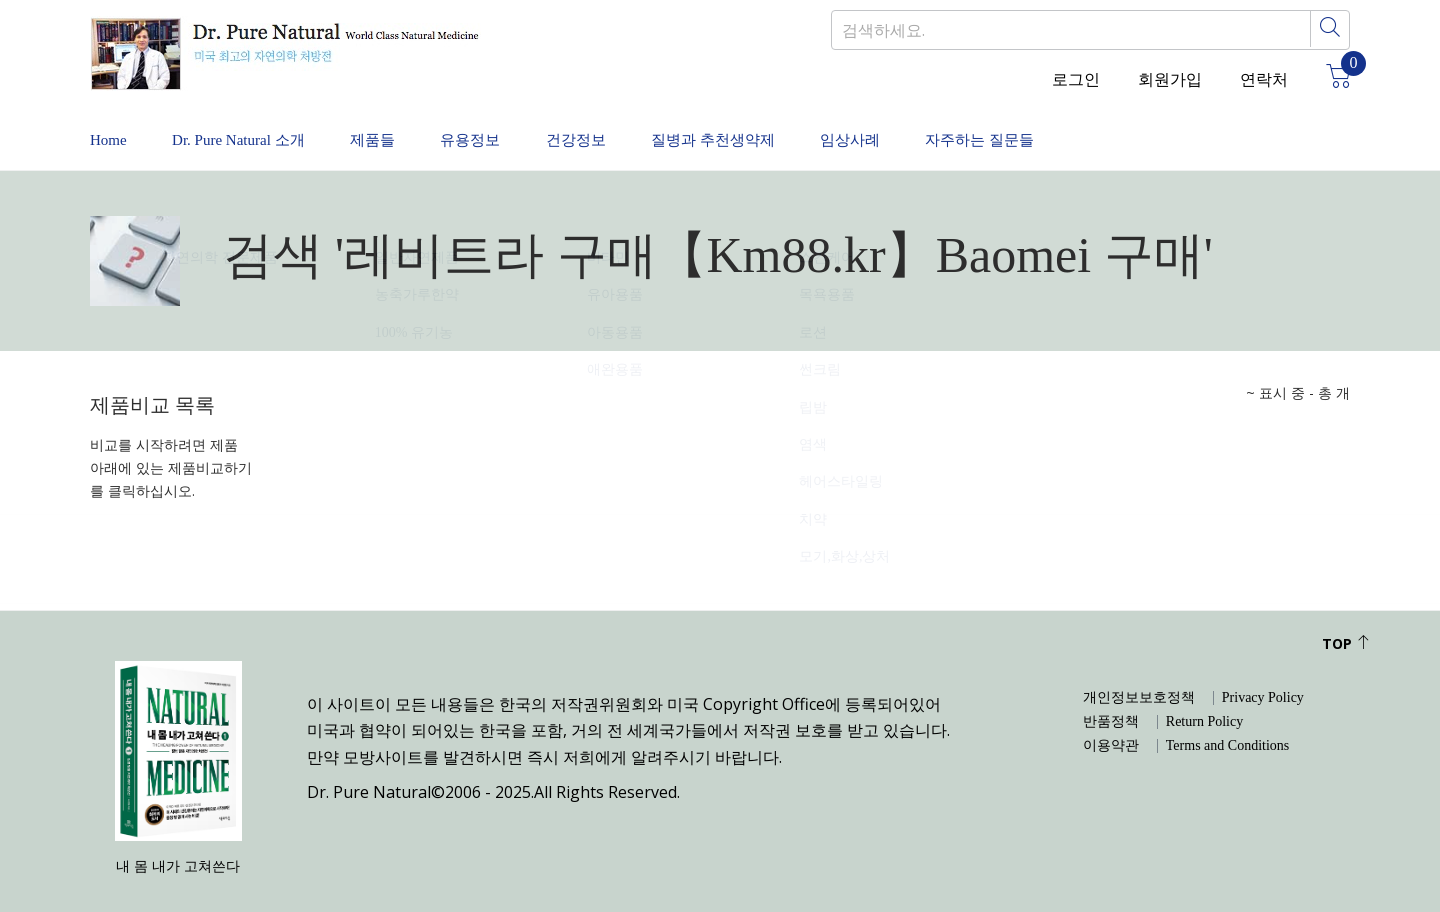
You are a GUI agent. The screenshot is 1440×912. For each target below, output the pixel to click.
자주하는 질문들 (1120, 129)
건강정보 (654, 129)
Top (1346, 623)
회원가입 (1170, 79)
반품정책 (1111, 702)
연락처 (1264, 79)
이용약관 (1111, 726)
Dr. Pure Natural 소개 (259, 129)
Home (109, 129)
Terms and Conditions (1227, 726)
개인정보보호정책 (1139, 678)
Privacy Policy (1263, 678)
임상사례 (970, 129)
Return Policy (1204, 702)
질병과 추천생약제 (812, 129)
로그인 (1076, 79)
